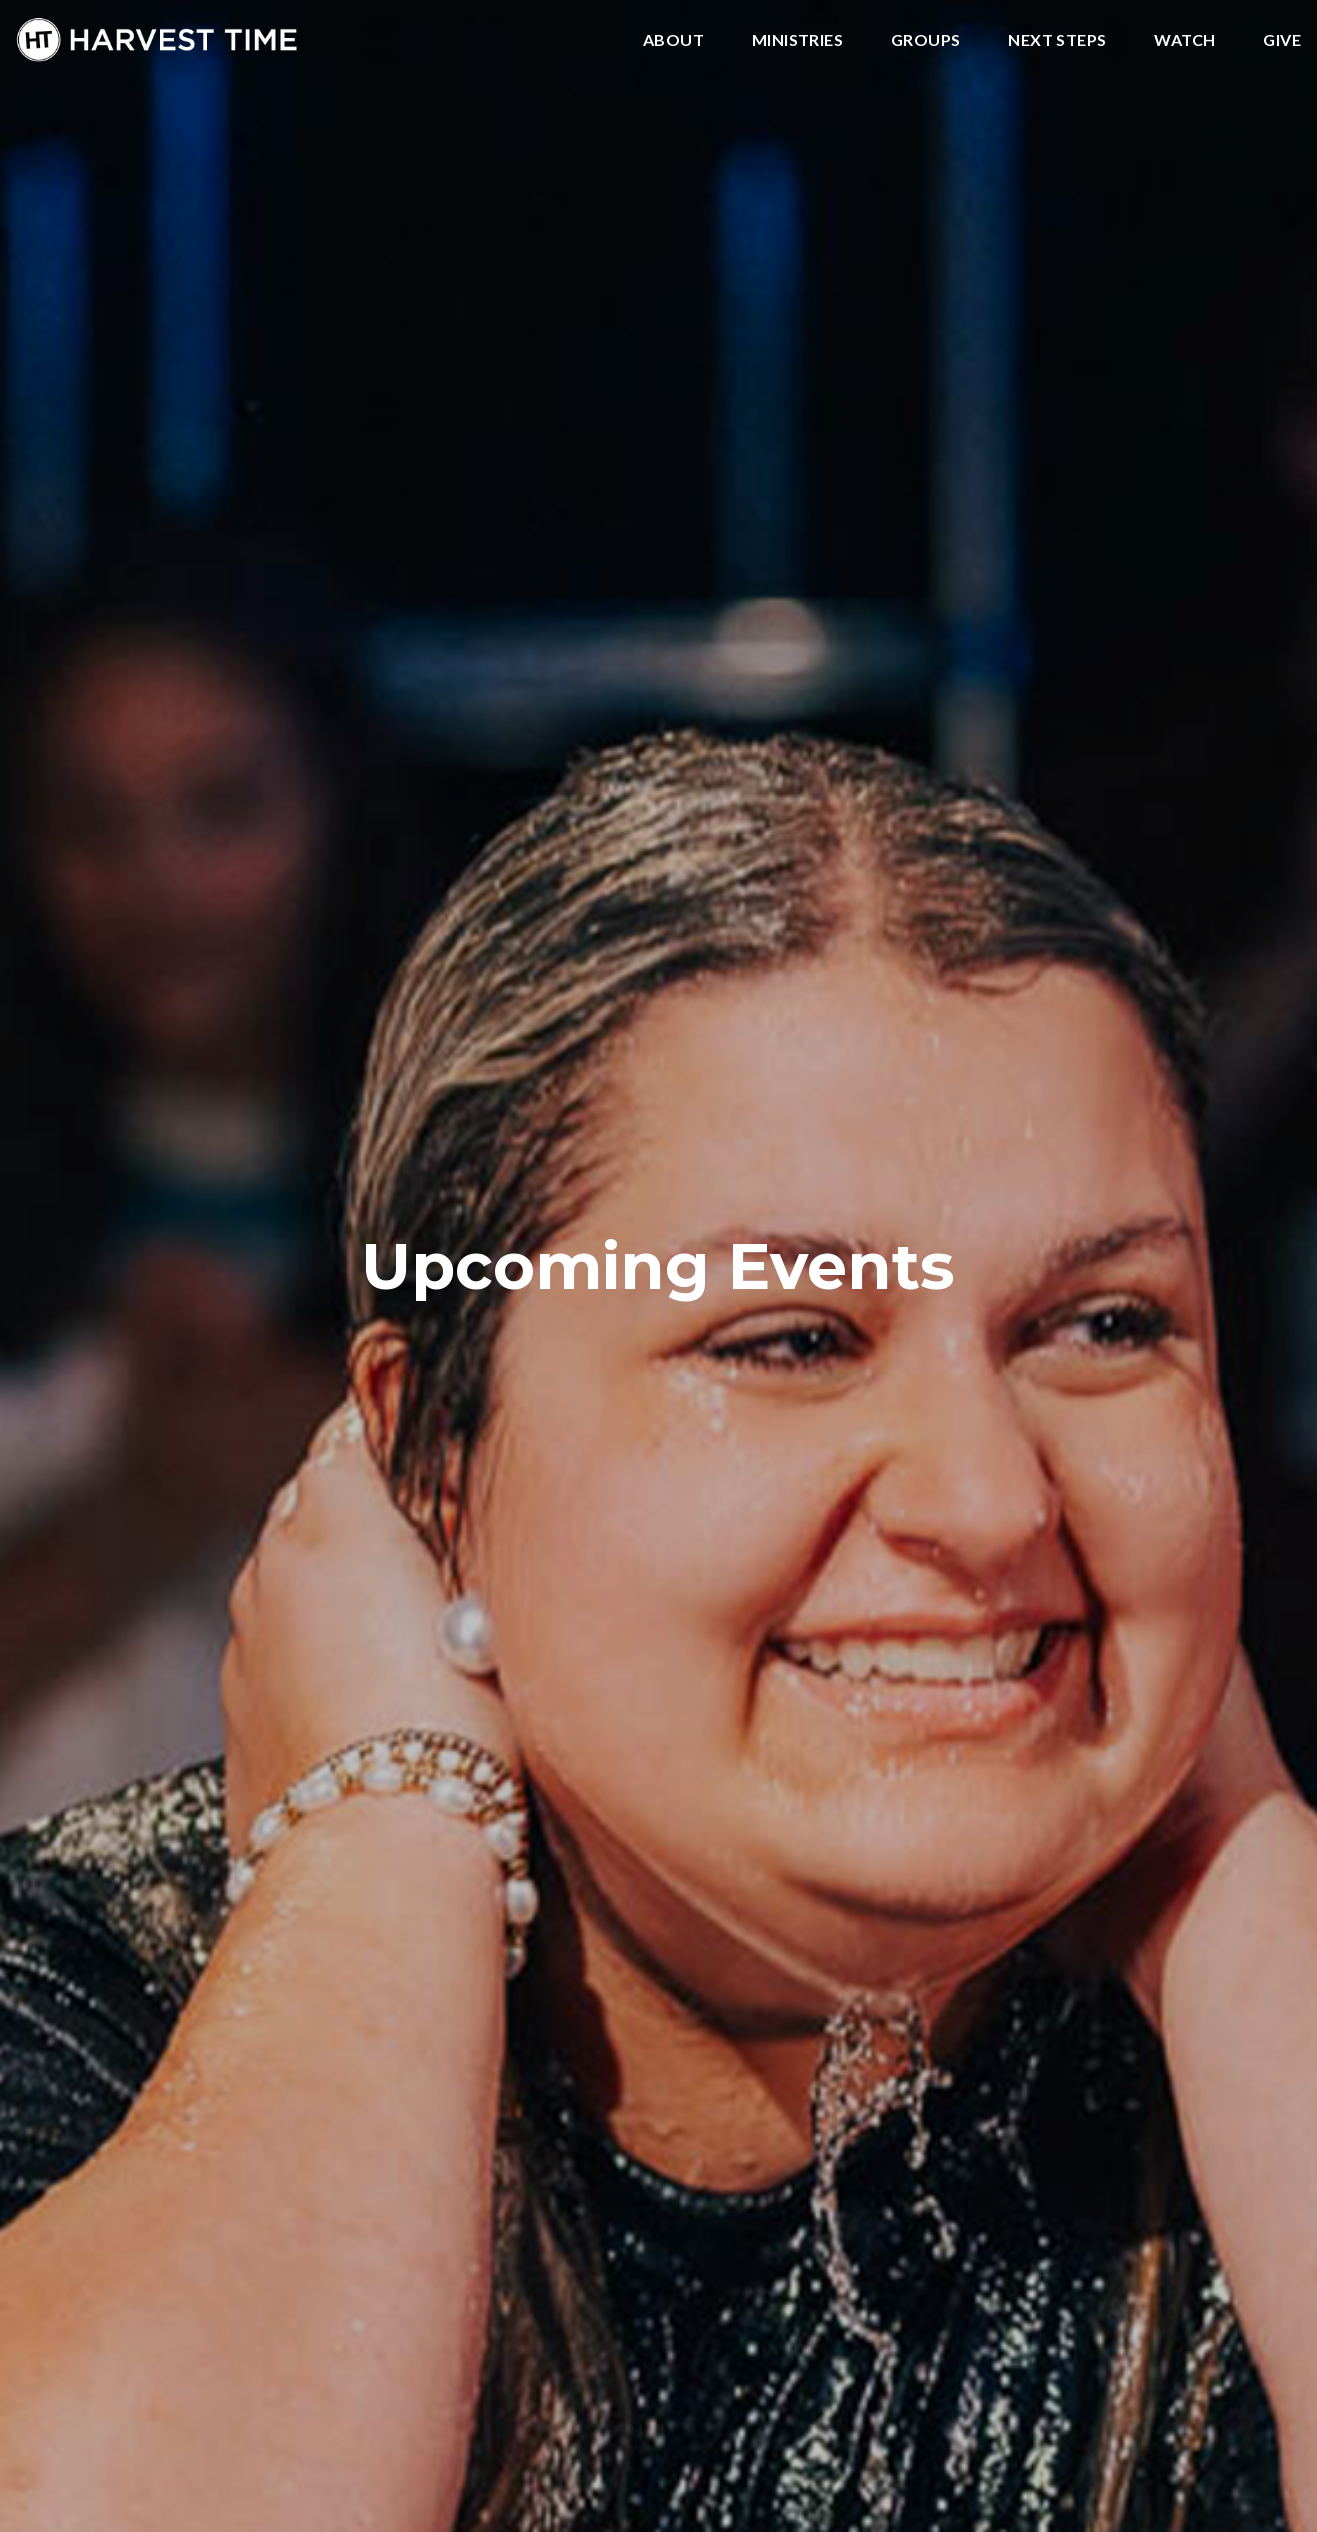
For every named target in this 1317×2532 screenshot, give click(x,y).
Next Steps (1057, 40)
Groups (925, 40)
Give (1282, 40)
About (673, 40)
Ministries (797, 40)
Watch (1184, 40)
